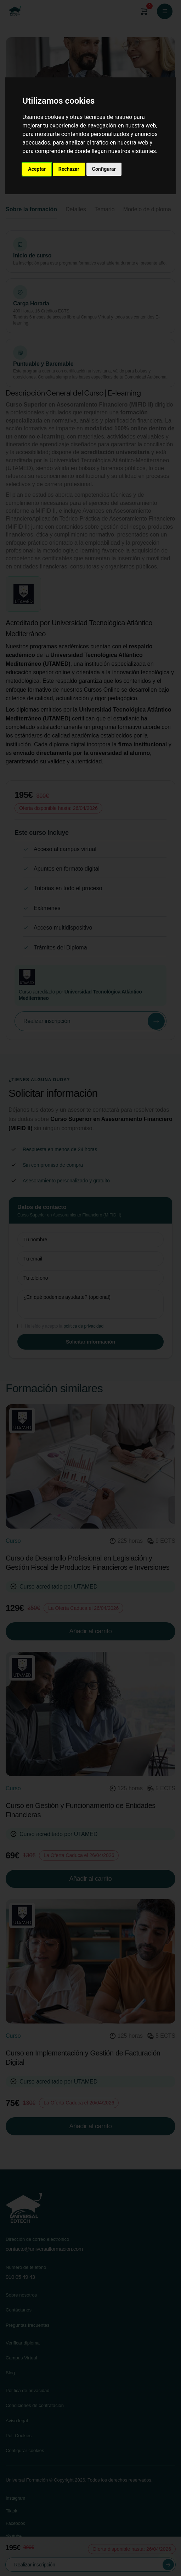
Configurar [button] (104, 169)
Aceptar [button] (37, 169)
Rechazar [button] (68, 169)
